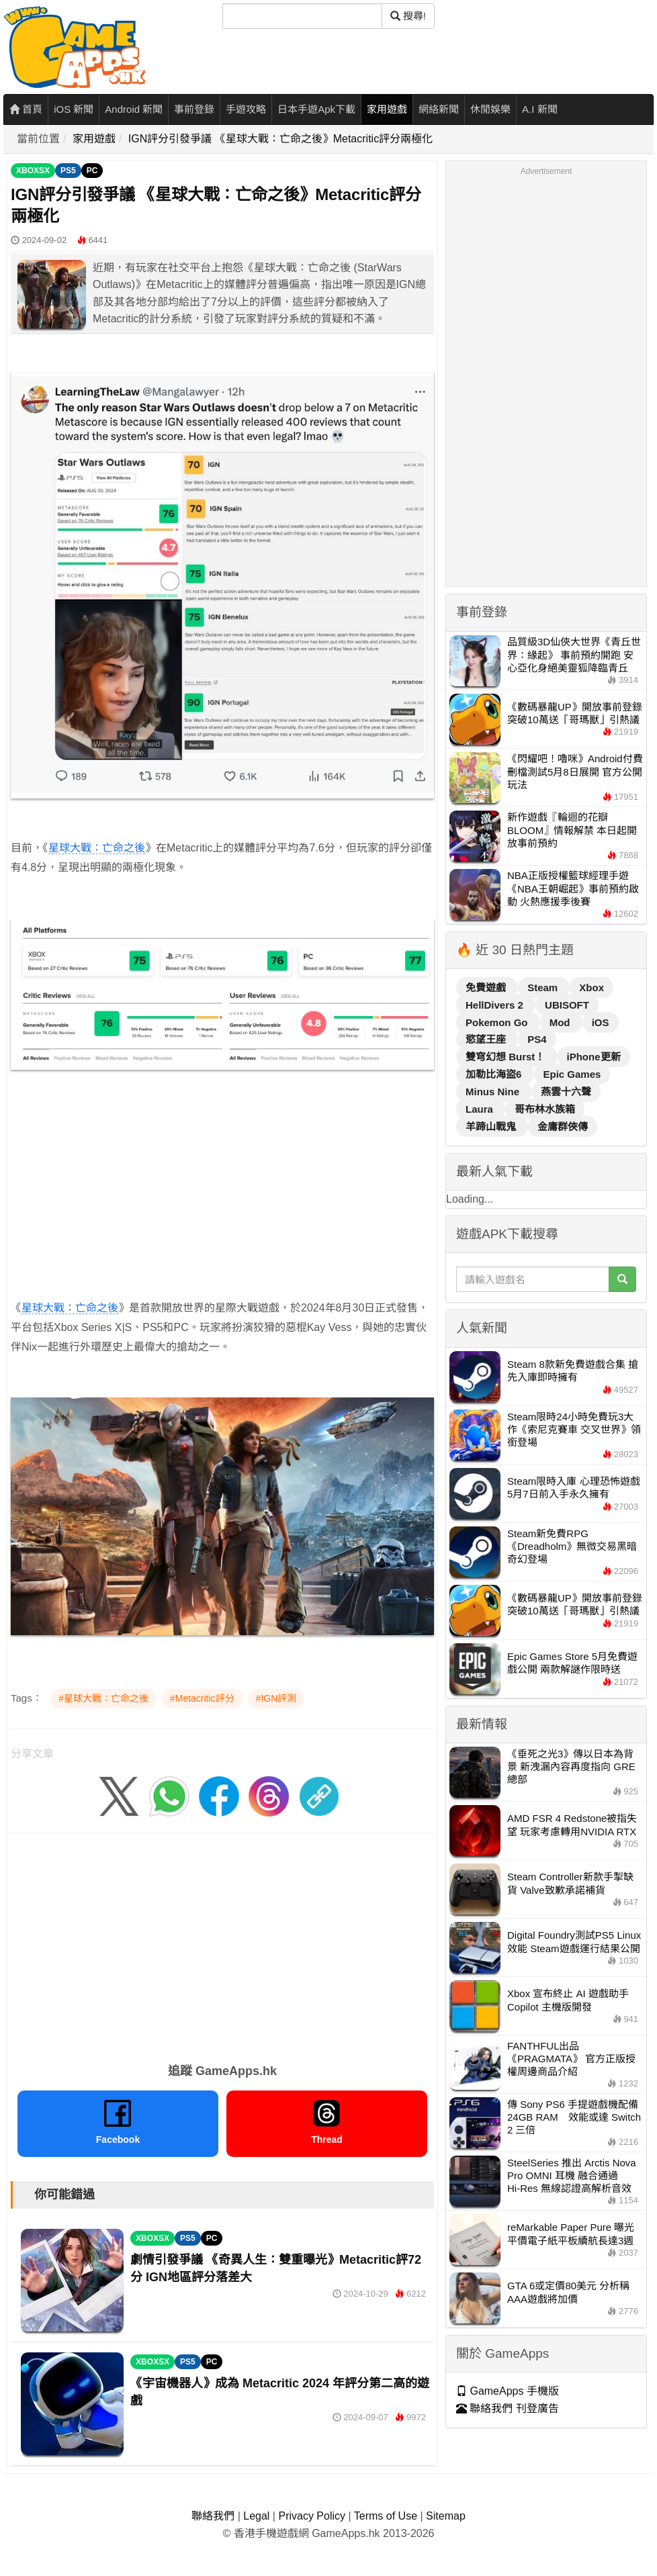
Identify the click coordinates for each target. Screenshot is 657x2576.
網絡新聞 (439, 109)
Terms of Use (385, 2516)
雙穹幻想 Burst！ (507, 1056)
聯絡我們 (212, 2516)
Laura (481, 1109)
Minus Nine (494, 1091)
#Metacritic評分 (202, 1698)
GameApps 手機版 (507, 2391)
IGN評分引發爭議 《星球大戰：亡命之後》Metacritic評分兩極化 (280, 138)
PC (92, 170)
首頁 (25, 109)
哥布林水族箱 (545, 1109)
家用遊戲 (387, 109)
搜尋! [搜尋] (408, 15)
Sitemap (446, 2516)
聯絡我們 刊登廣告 (507, 2408)
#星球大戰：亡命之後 (103, 1698)
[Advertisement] (211, 1174)
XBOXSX (33, 170)
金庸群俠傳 (562, 1126)
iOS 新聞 (73, 109)
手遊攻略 (246, 109)
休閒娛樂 (490, 109)
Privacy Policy (311, 2516)
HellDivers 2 (496, 1005)
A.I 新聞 (540, 109)
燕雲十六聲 (566, 1091)
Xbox (591, 987)
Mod (561, 1022)
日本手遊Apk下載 (316, 109)
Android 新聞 (134, 109)
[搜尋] (302, 16)
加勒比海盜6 (495, 1074)
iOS (600, 1022)
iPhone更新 (594, 1056)
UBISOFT (567, 1005)
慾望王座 (487, 1039)
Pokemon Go (498, 1022)
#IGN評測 (276, 1698)
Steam (543, 987)
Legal (256, 2516)
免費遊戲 (487, 987)
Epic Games (572, 1074)
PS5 (68, 170)
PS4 (536, 1039)
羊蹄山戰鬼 (492, 1126)
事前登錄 (194, 109)
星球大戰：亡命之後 (96, 848)
